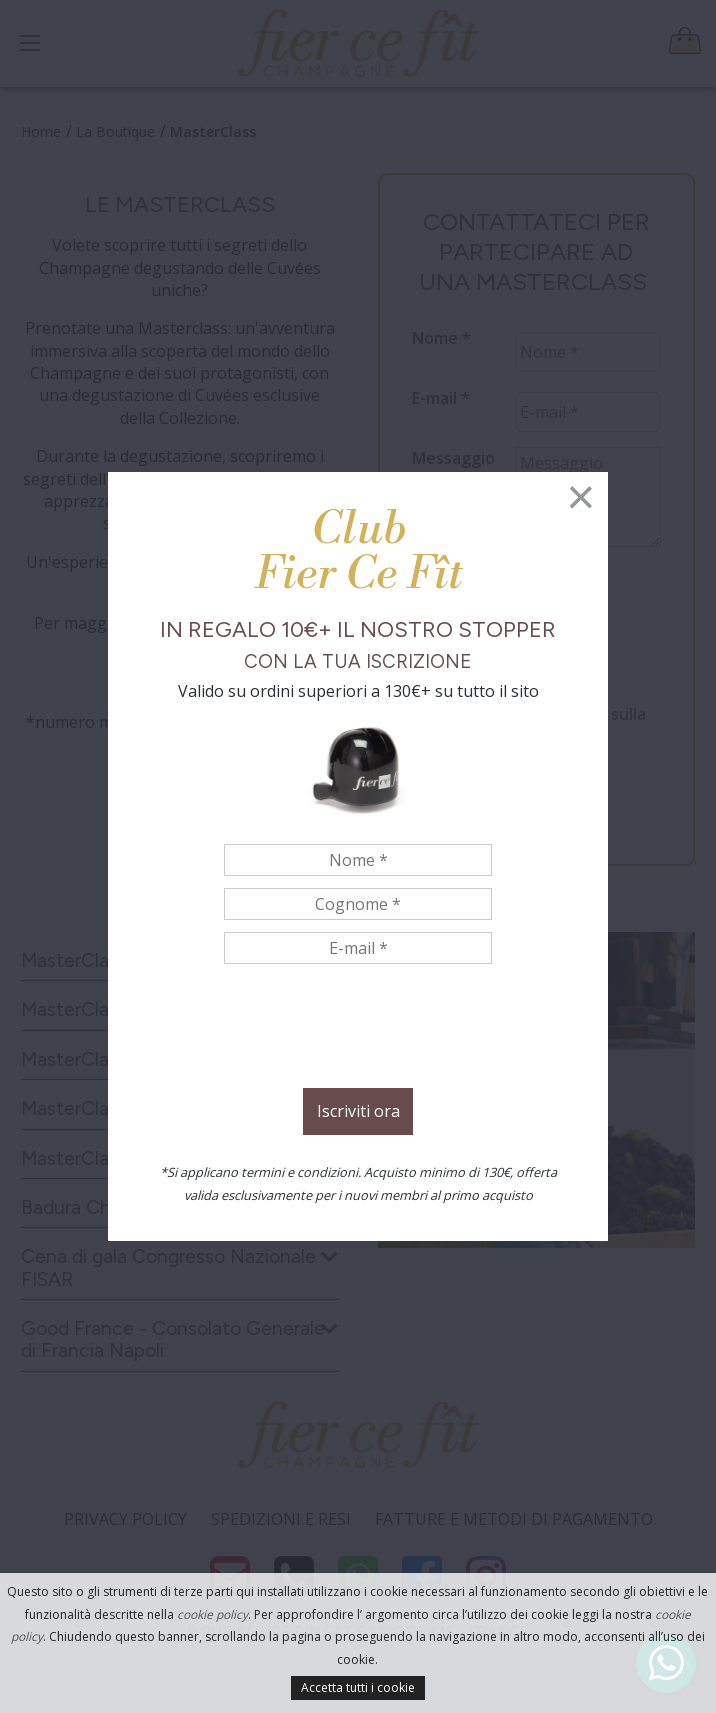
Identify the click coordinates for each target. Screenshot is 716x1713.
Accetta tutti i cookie (358, 1687)
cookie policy (212, 1614)
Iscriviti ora (358, 1111)
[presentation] (358, 1029)
